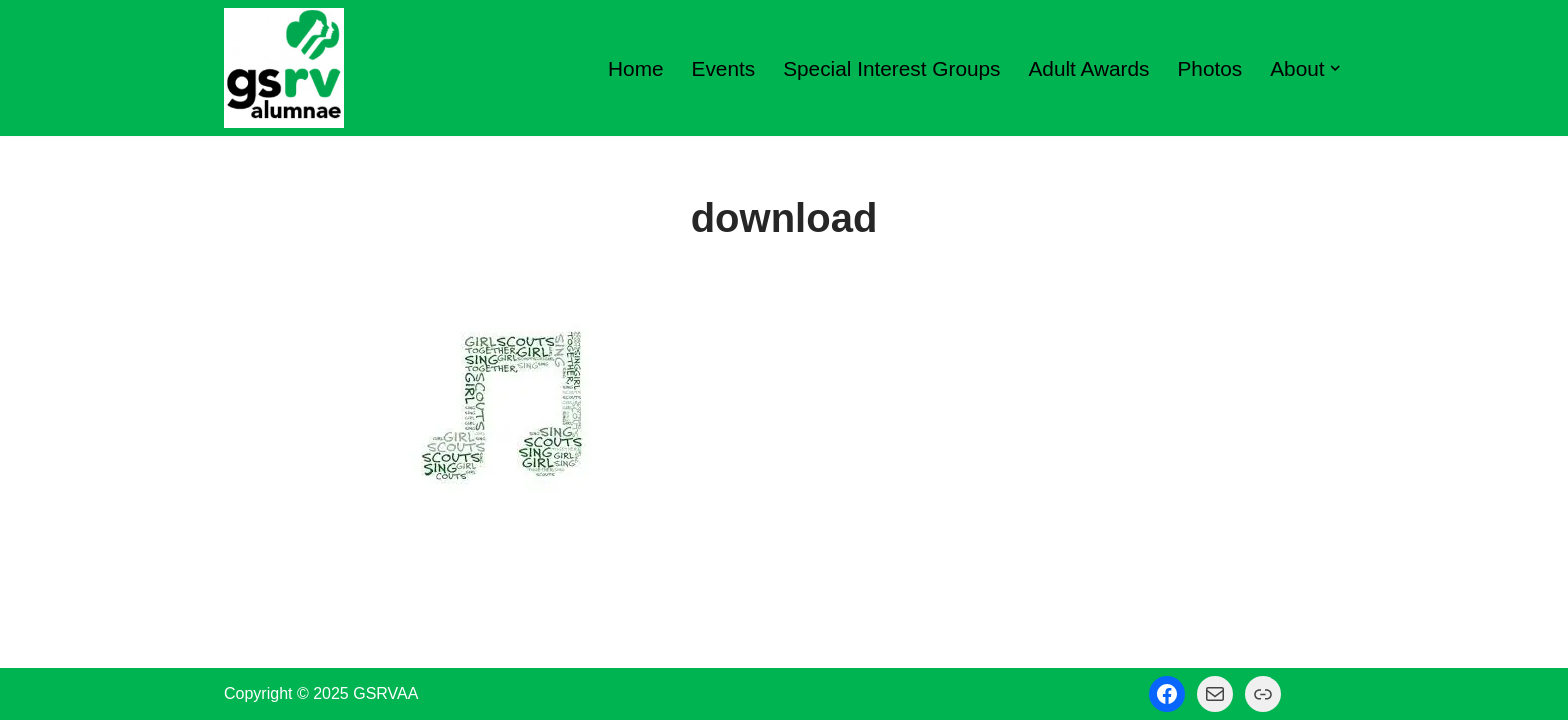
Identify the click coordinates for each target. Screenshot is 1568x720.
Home (635, 68)
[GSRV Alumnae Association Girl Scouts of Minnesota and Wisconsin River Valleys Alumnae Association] (284, 68)
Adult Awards (1088, 68)
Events (724, 68)
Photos (1210, 68)
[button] (1335, 68)
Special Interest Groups (891, 68)
